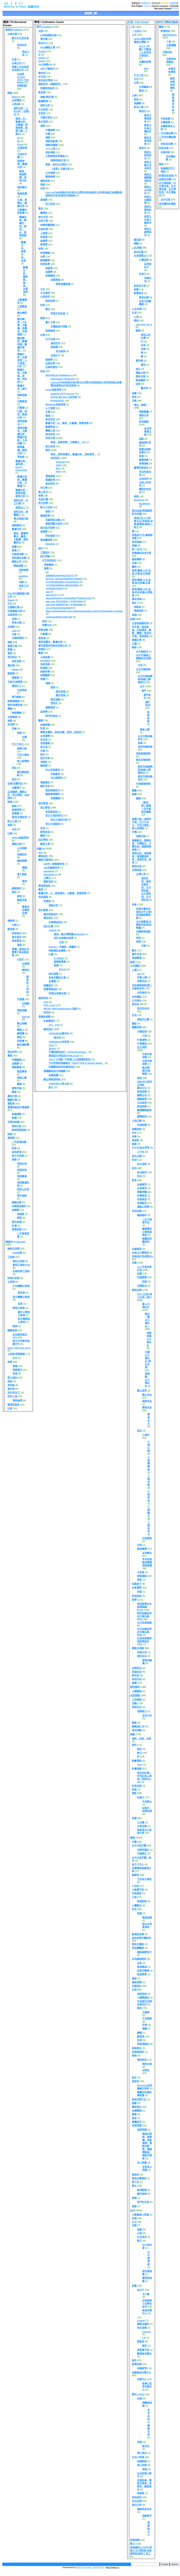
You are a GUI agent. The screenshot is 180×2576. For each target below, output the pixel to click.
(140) (63, 458)
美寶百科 (146, 3)
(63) (19, 546)
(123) (140, 602)
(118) (140, 904)
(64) (24, 933)
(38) (144, 1568)
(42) (63, 520)
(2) (22, 104)
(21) (17, 1137)
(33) (20, 1366)
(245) (8, 1244)
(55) (51, 856)
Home (175, 8)
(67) (9, 1110)
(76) (46, 720)
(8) (19, 717)
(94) (20, 34)
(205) (145, 1270)
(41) (67, 462)
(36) (139, 1168)
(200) (56, 1029)
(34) (51, 803)
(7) (21, 424)
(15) (22, 1404)
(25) (26, 82)
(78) (60, 141)
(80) (144, 1027)
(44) (78, 1067)
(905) (140, 1300)
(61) (24, 1152)
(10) (19, 757)
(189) (53, 807)
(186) (140, 1050)
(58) (147, 1648)
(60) (144, 954)
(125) (66, 523)
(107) (58, 476)
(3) (20, 588)
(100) (148, 686)
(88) (24, 937)
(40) (24, 529)
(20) (22, 1122)
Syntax (147, 6)
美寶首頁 (136, 3)
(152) (140, 95)
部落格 (165, 3)
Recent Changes (160, 6)
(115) (141, 424)
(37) (17, 627)
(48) (17, 955)
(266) (136, 407)
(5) (18, 48)
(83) (48, 371)
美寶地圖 (174, 3)
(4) (21, 141)
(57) (46, 31)
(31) (48, 289)
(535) (56, 27)
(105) (15, 801)
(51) (141, 418)
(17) (28, 1354)
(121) (138, 962)
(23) (22, 701)
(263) (15, 93)
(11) (25, 681)
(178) (145, 1290)
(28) (53, 293)
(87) (25, 783)
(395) (138, 619)
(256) (143, 965)
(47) (24, 1126)
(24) (20, 614)
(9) (14, 720)
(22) (20, 646)
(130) (56, 926)
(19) (20, 1396)
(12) (27, 744)
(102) (61, 145)
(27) (19, 806)
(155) (25, 561)
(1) (13, 41)
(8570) (143, 1004)
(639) (49, 848)
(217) (26, 29)
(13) (25, 705)
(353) (138, 27)
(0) (18, 114)
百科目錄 (174, 6)
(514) (53, 450)
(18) (58, 363)
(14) (20, 1052)
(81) (139, 538)
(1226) (59, 438)
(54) (19, 88)
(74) (141, 289)
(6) (23, 870)
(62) (53, 133)
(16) (15, 833)
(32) (15, 1055)
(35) (27, 999)
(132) (146, 1610)
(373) (145, 1310)
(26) (20, 1337)
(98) (144, 247)
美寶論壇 (156, 3)
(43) (27, 70)
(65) (68, 1071)
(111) (140, 1599)
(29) (23, 97)
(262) (147, 1329)
